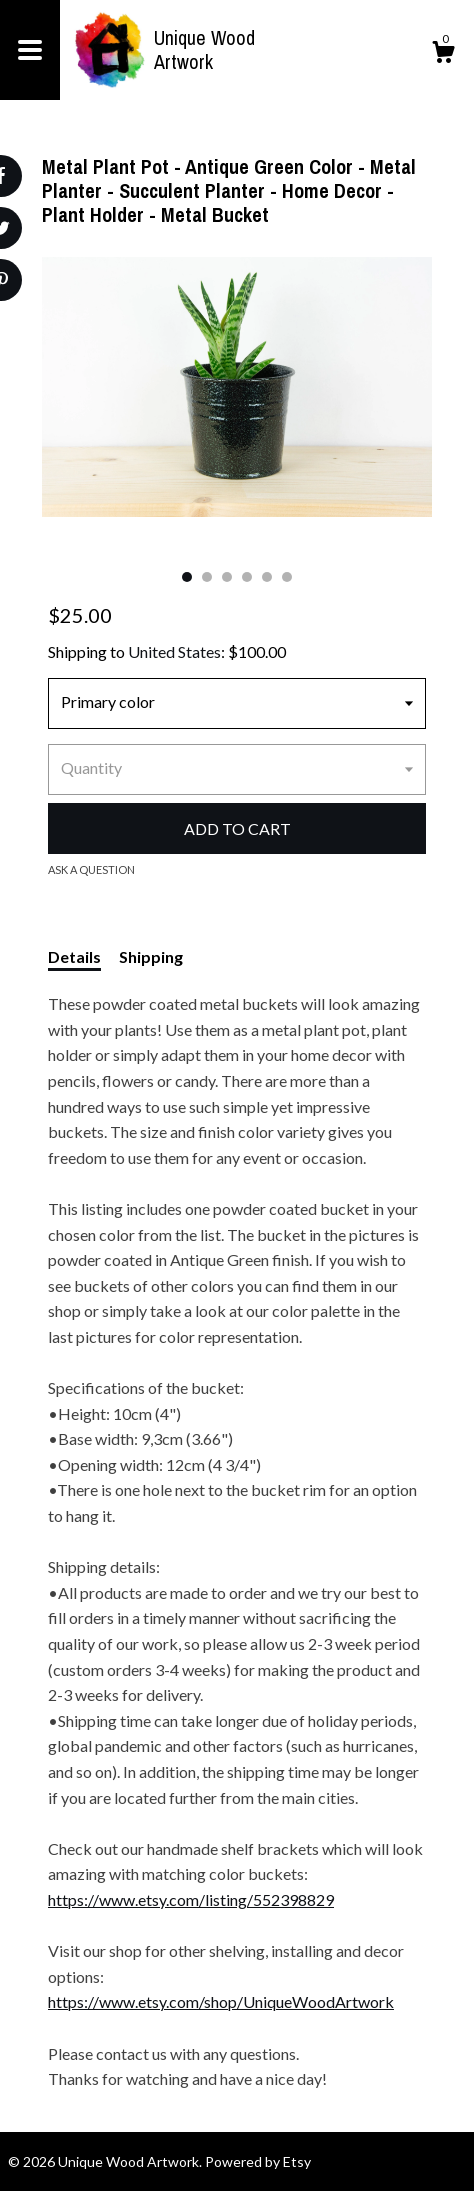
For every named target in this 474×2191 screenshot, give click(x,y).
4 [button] (247, 577)
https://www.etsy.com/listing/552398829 (191, 1899)
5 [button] (267, 577)
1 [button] (187, 577)
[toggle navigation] (30, 50)
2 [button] (207, 577)
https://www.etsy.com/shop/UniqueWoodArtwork (221, 2001)
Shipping (151, 956)
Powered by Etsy (258, 2161)
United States (174, 651)
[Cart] (443, 55)
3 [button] (227, 577)
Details (74, 956)
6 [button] (287, 577)
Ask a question (91, 869)
